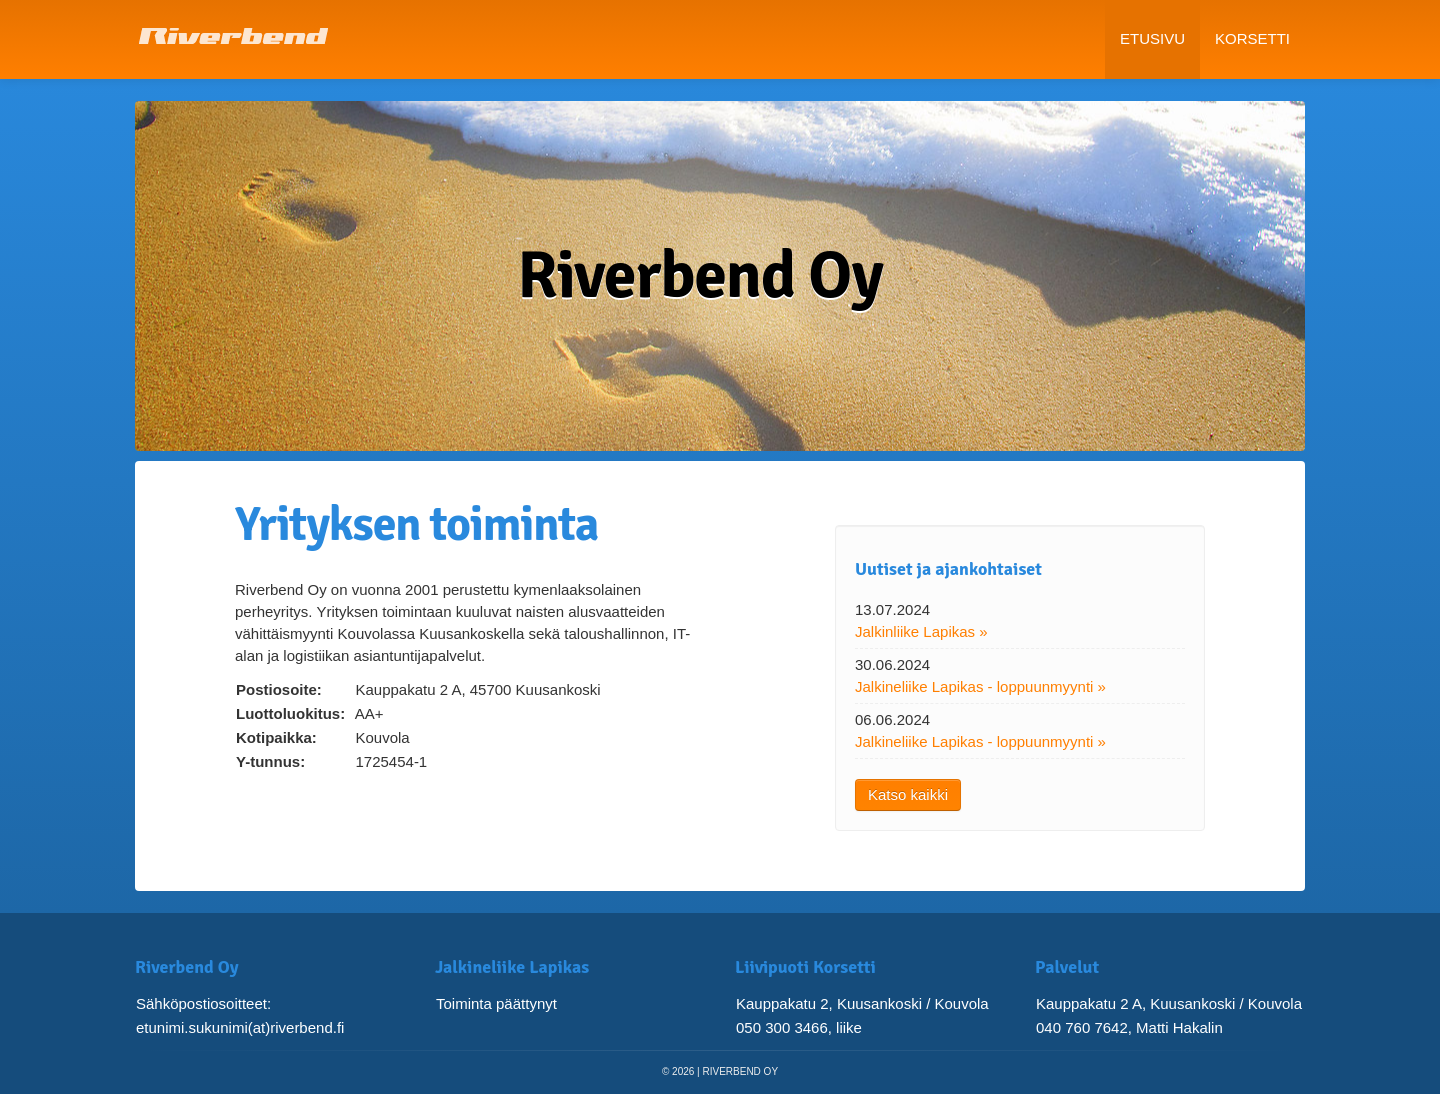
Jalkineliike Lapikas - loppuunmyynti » (980, 686)
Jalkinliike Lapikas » (921, 631)
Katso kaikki (908, 794)
